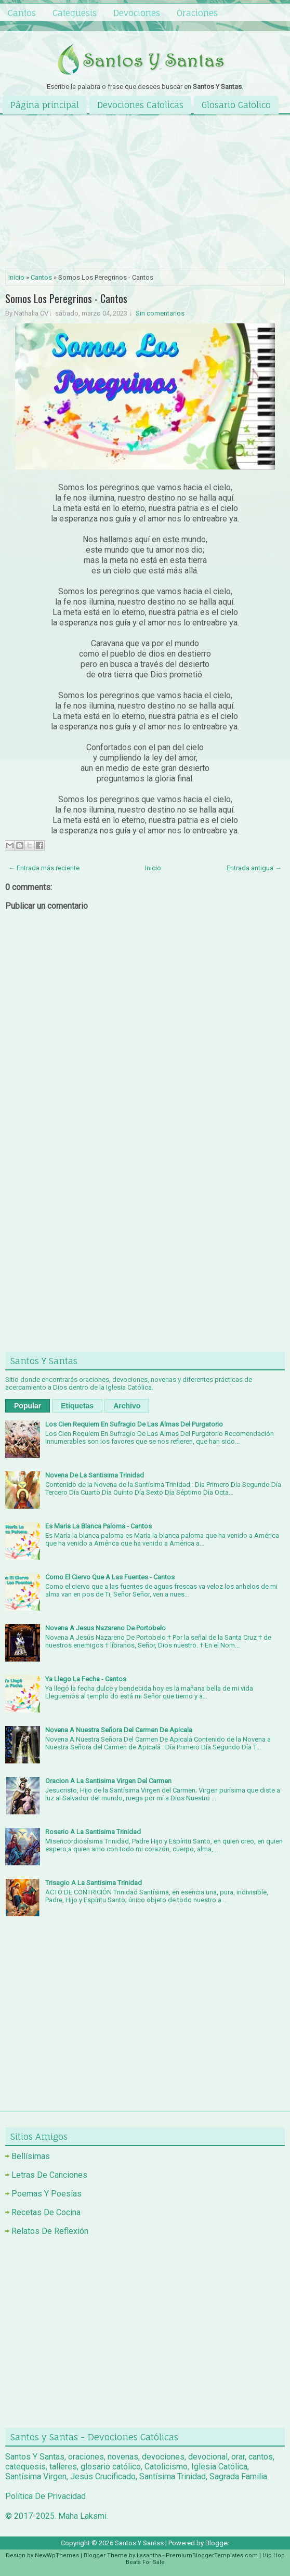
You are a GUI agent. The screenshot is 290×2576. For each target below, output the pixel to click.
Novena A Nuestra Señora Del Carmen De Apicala (118, 1730)
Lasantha (149, 2555)
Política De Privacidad (45, 2496)
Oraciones (197, 13)
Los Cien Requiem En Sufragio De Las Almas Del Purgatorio (134, 1424)
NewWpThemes (57, 2555)
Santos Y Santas (139, 2543)
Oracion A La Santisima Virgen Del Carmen (108, 1781)
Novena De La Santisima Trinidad (94, 1475)
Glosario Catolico (236, 105)
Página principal (44, 105)
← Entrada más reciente (44, 868)
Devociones (136, 13)
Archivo (126, 1406)
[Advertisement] (145, 193)
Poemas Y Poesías (46, 2194)
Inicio (16, 277)
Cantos (22, 13)
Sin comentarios (160, 313)
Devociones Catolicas (140, 105)
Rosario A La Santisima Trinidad (93, 1832)
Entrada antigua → (254, 868)
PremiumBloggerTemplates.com (212, 2555)
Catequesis (74, 13)
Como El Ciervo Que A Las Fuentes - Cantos (110, 1577)
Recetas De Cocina (46, 2212)
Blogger (217, 2543)
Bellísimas (30, 2156)
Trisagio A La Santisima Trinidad (93, 1883)
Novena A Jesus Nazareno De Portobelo (105, 1628)
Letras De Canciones (49, 2175)
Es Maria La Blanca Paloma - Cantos (98, 1526)
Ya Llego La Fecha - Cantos (85, 1679)
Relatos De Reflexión (49, 2231)
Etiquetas (77, 1406)
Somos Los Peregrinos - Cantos (66, 298)
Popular (27, 1406)
